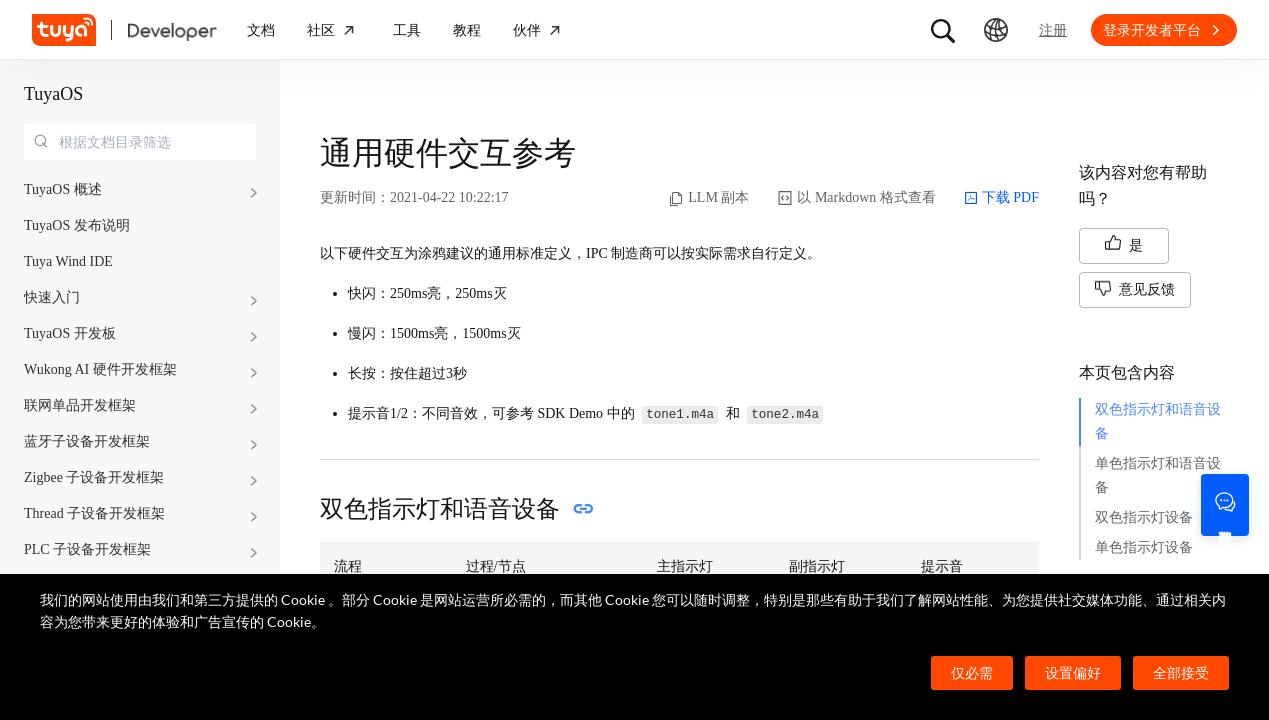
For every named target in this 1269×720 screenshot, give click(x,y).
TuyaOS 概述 (63, 189)
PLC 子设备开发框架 (87, 549)
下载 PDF (1001, 198)
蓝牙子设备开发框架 (87, 441)
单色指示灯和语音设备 (1158, 475)
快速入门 (52, 297)
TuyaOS (53, 94)
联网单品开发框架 (80, 405)
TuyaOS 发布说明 (77, 225)
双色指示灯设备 (1144, 517)
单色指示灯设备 (1144, 547)
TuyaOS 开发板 (70, 333)
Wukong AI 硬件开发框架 (100, 369)
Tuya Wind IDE (68, 261)
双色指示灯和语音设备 (1158, 421)
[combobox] (140, 142)
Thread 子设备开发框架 (94, 513)
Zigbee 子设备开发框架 (94, 477)
